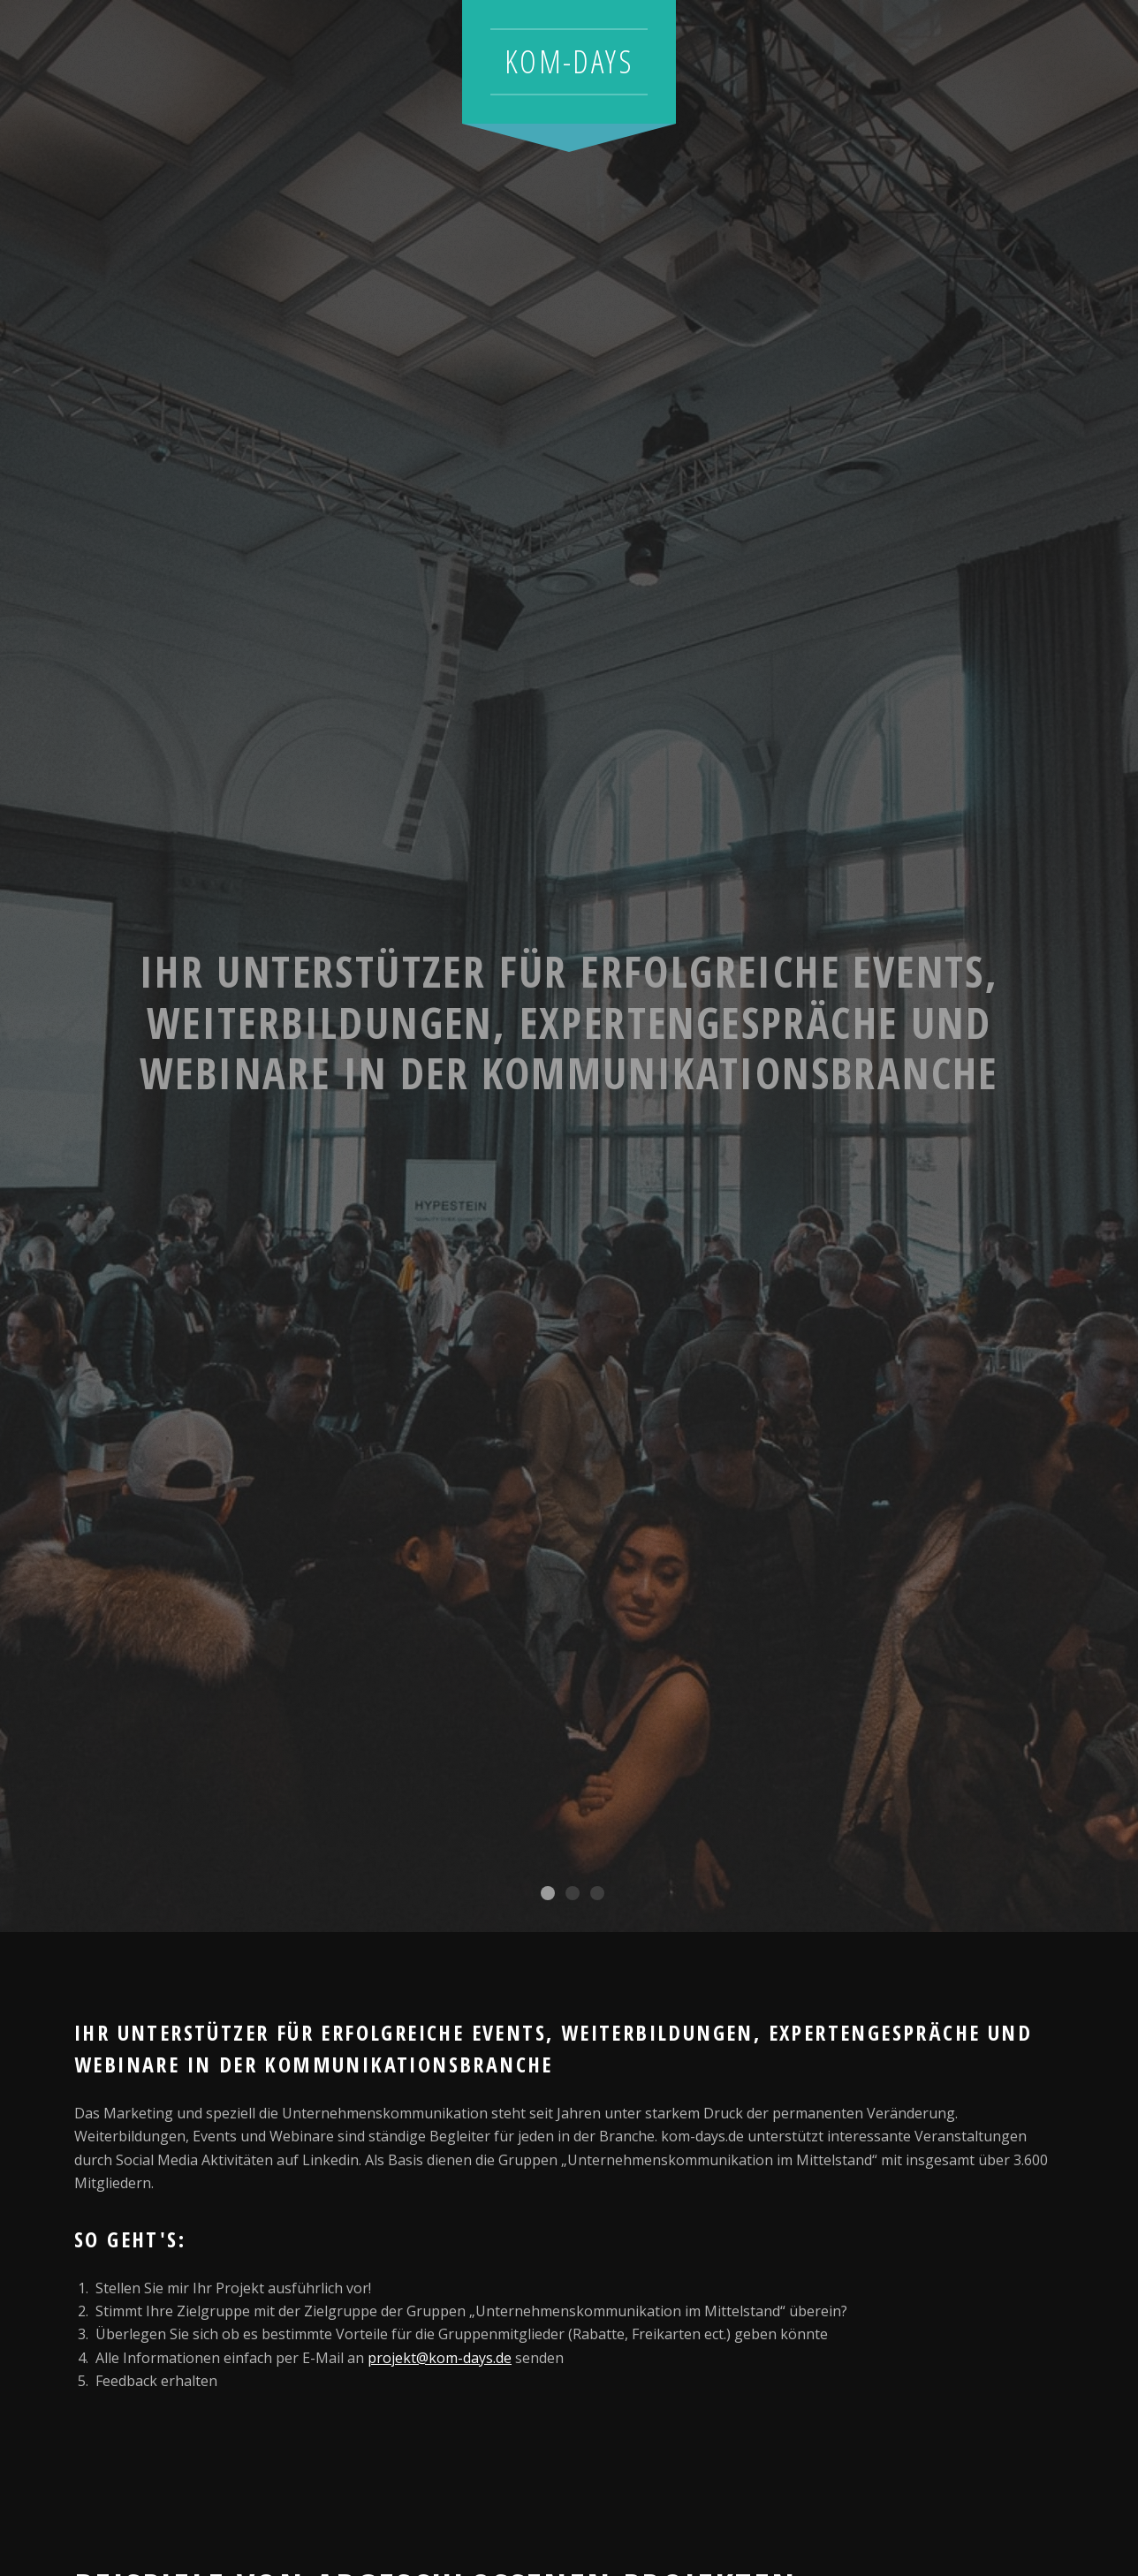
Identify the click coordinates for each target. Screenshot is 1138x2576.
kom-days (569, 61)
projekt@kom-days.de (440, 2358)
